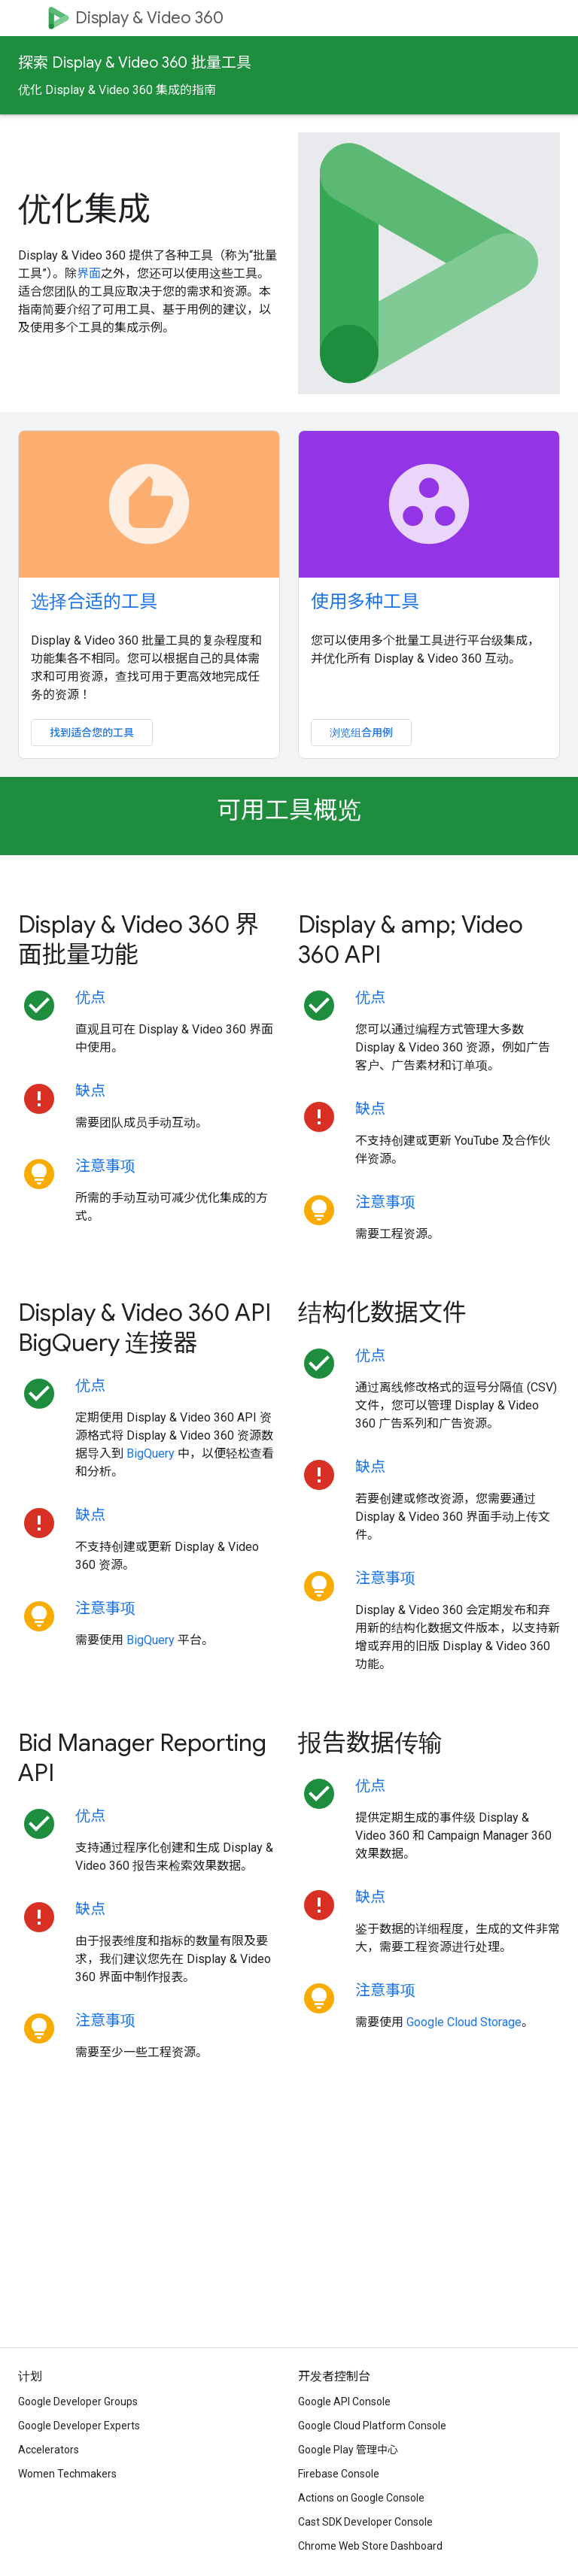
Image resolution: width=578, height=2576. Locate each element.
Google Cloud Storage (464, 2022)
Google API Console (344, 2401)
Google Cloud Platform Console (372, 2426)
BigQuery (150, 1453)
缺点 (90, 1091)
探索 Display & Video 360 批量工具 (134, 62)
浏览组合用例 (361, 732)
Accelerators (48, 2450)
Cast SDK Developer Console (365, 2522)
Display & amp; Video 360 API (410, 939)
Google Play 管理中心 (348, 2450)
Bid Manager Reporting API (142, 1758)
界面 (89, 273)
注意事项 (105, 1166)
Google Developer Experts (79, 2426)
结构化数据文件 (382, 1312)
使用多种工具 (365, 601)
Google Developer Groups (78, 2401)
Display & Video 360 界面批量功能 (138, 939)
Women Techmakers (67, 2474)
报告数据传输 (370, 1743)
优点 (90, 997)
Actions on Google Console (361, 2498)
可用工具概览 (289, 810)
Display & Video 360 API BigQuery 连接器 (144, 1327)
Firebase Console (338, 2474)
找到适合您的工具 (92, 732)
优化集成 (84, 209)
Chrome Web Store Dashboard (370, 2546)
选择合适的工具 (94, 601)
